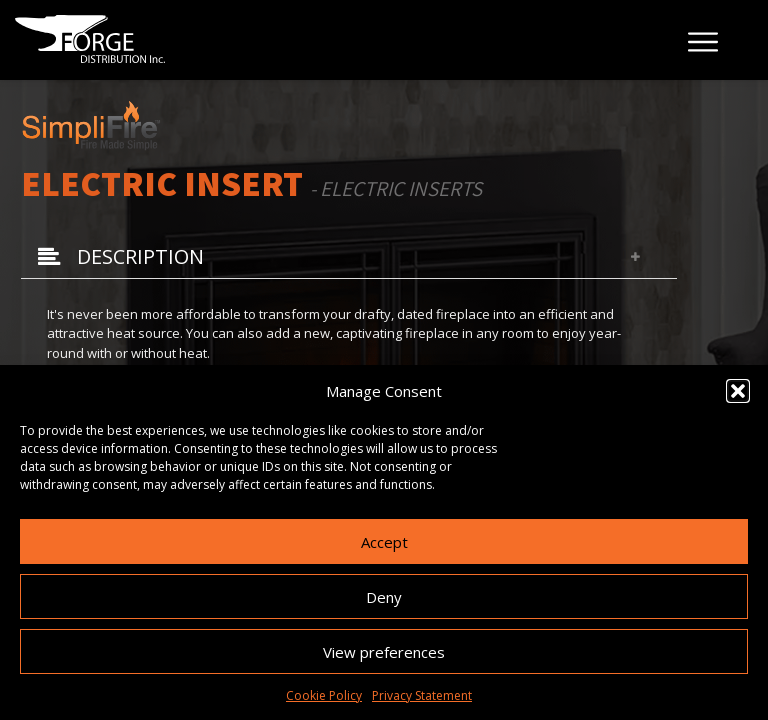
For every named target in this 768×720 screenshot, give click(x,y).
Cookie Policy (324, 695)
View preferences (384, 652)
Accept (384, 542)
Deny (384, 597)
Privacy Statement (422, 695)
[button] (738, 391)
